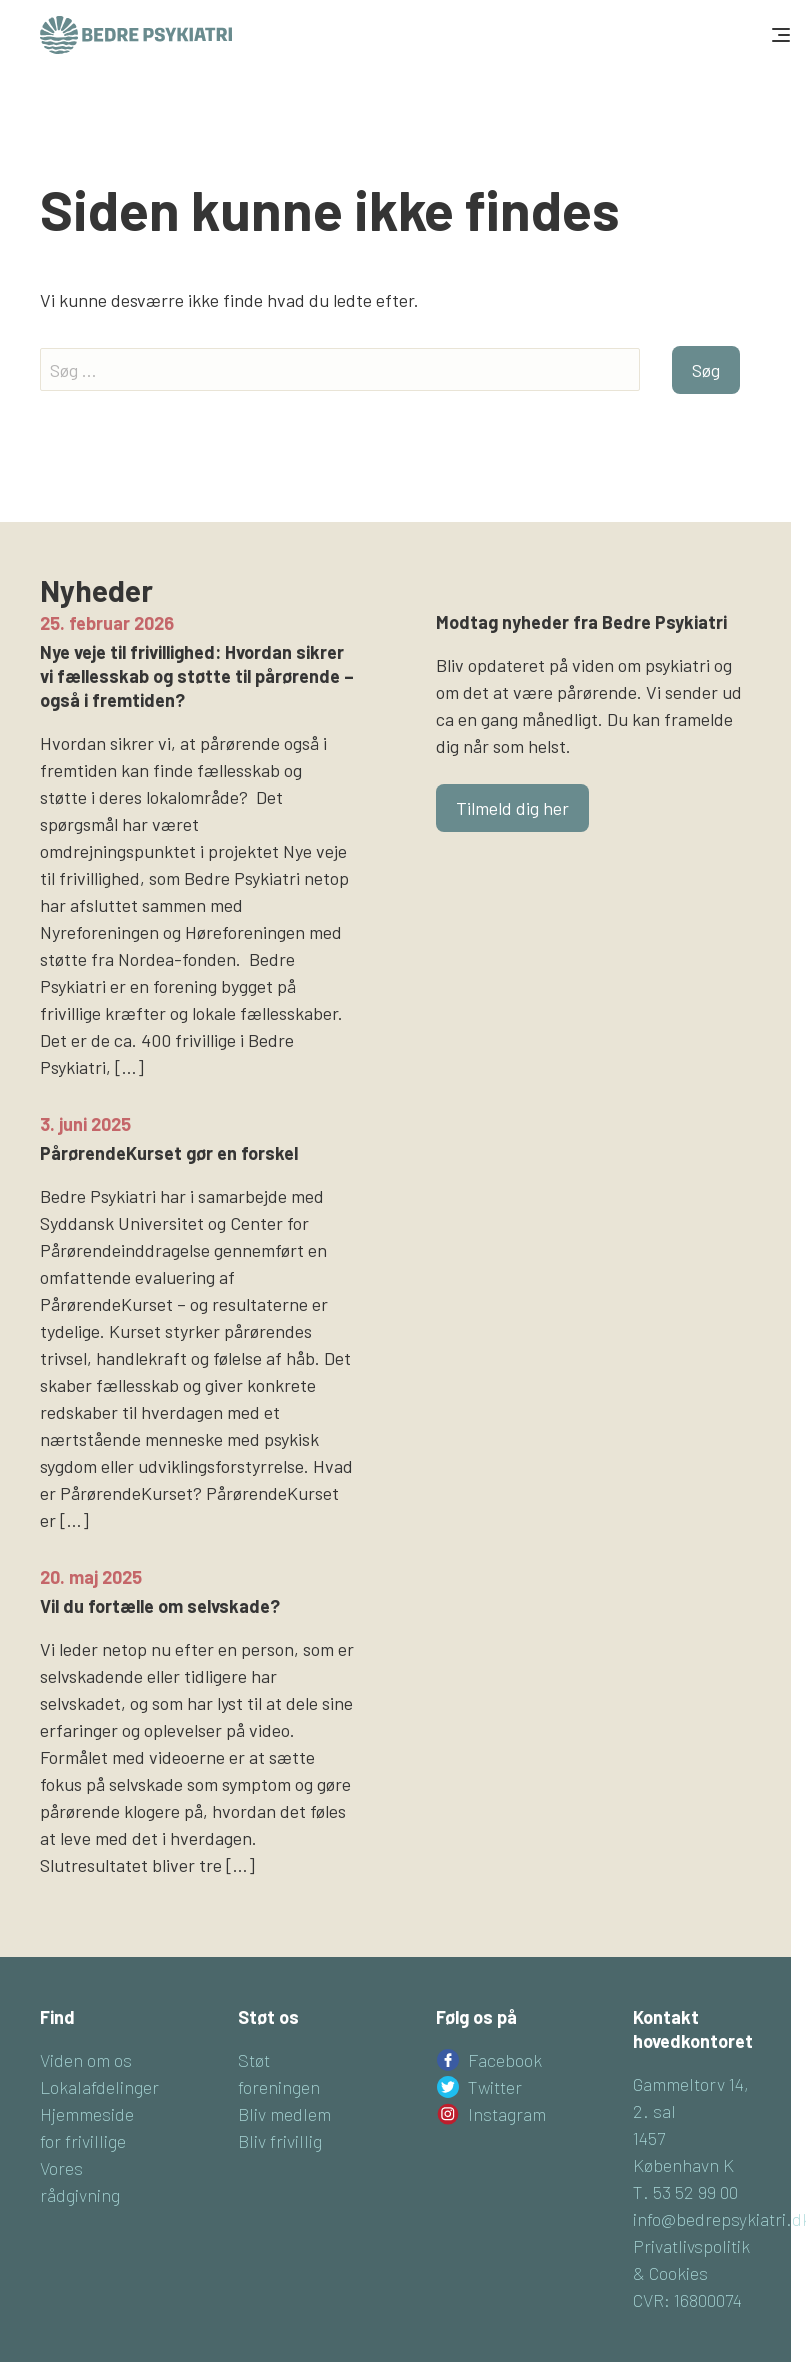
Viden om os (86, 2060)
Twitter (495, 2087)
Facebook (505, 2060)
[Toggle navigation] (779, 35)
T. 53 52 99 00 (685, 2192)
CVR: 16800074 (687, 2300)
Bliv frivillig (280, 2141)
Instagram (507, 2114)
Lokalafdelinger (99, 2087)
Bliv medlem (284, 2114)
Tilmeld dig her (512, 808)
